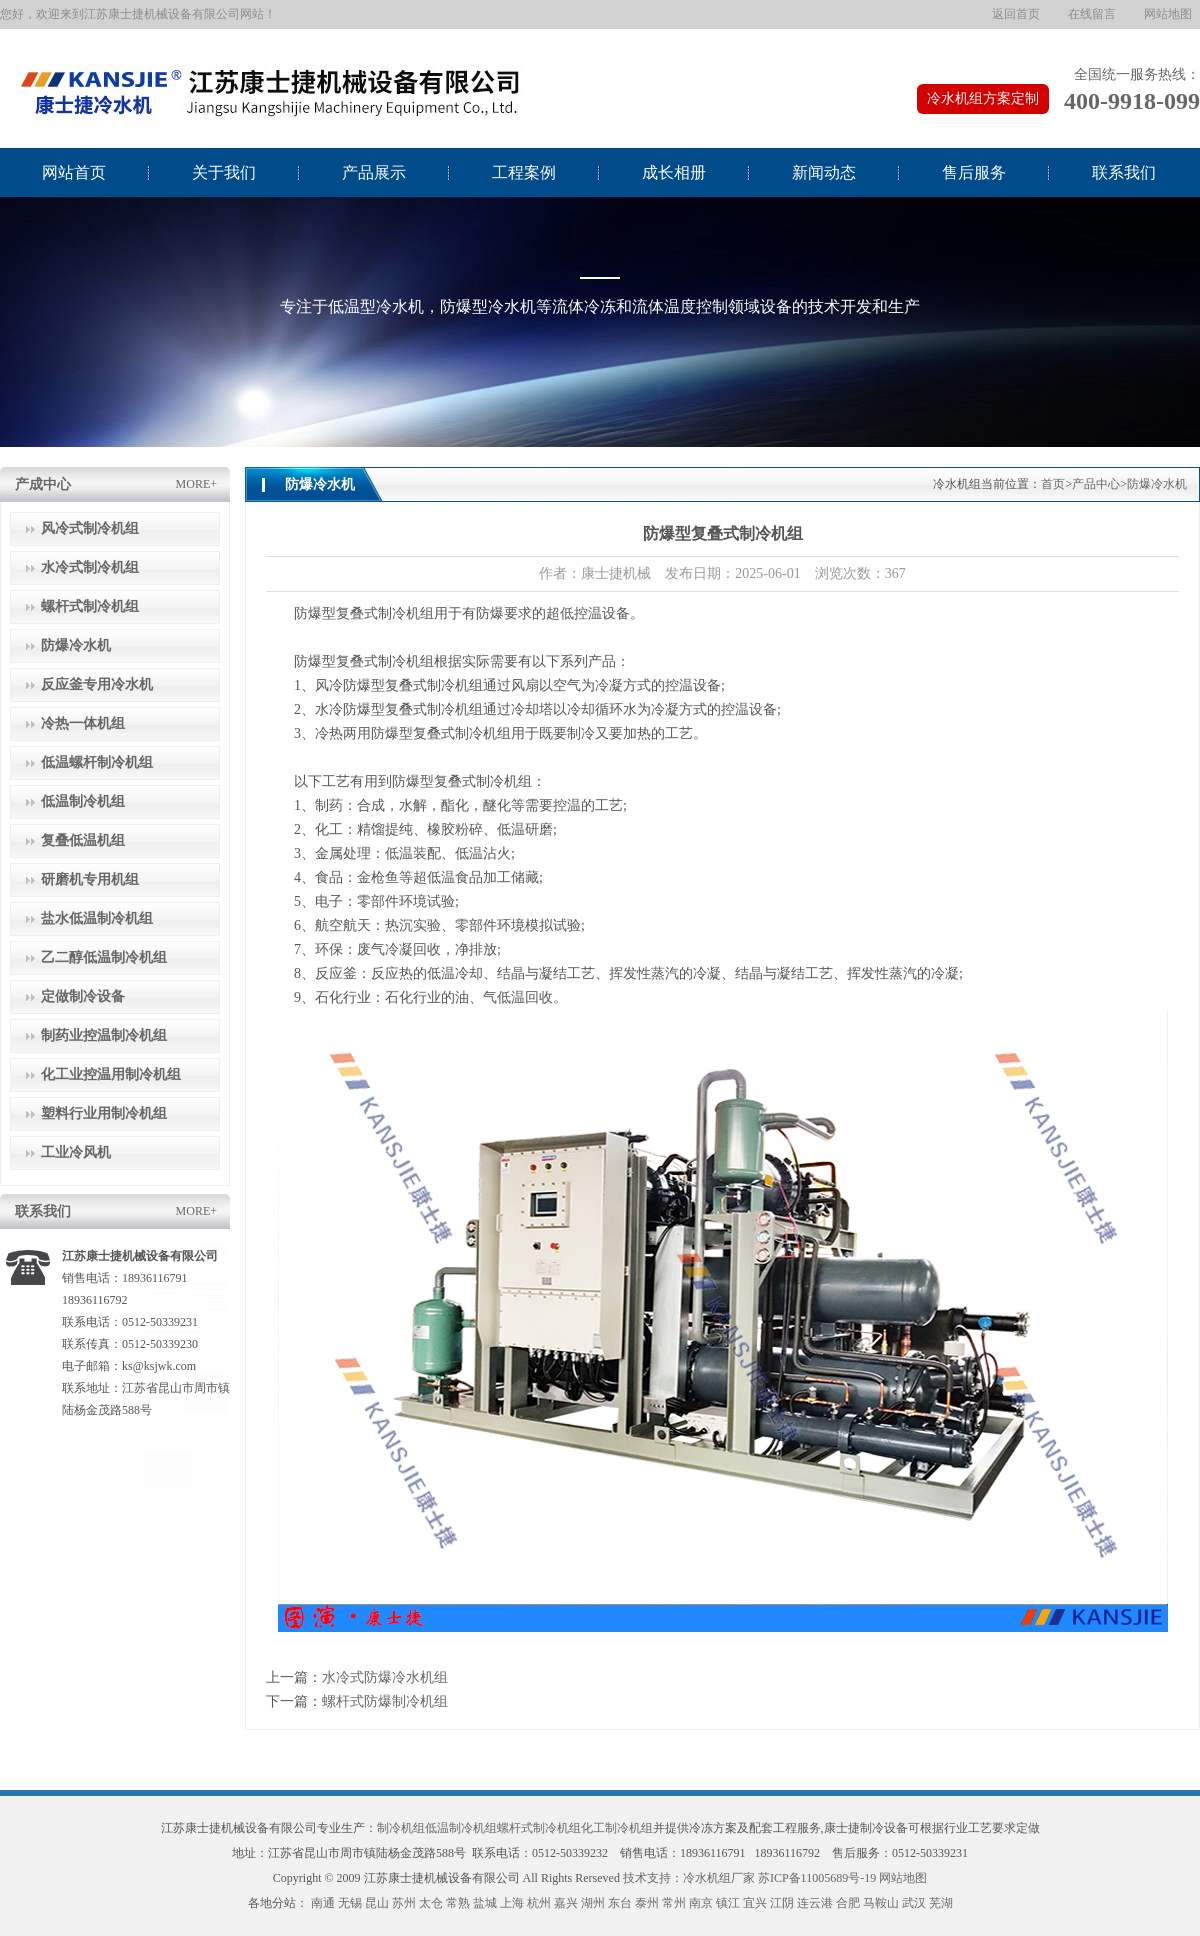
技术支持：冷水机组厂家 (689, 1878)
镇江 (728, 1903)
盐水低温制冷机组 (97, 918)
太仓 (431, 1903)
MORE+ (196, 484)
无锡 (350, 1903)
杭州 (539, 1903)
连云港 (815, 1903)
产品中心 (1096, 484)
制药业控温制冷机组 (104, 1035)
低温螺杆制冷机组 (97, 762)
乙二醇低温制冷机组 (104, 957)
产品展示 (374, 172)
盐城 (485, 1903)
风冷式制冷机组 (90, 528)
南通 (323, 1903)
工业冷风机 (76, 1152)
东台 (620, 1903)
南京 (701, 1903)
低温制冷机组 (83, 801)
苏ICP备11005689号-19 (817, 1878)
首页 (1053, 484)
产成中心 (43, 484)
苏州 (404, 1903)
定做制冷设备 (83, 996)
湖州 (593, 1903)
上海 (512, 1903)
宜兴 (755, 1903)
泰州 (647, 1903)
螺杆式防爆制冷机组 (385, 1701)
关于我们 (224, 172)
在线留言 (1092, 14)
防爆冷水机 (76, 645)
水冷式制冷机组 (90, 567)
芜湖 (941, 1903)
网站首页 (74, 172)
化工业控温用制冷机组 (111, 1074)
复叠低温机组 (83, 840)
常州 (674, 1903)
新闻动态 (824, 172)
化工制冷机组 (617, 1828)
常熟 (458, 1903)
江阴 (782, 1903)
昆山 (377, 1903)
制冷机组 (401, 1828)
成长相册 (674, 172)
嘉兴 (566, 1903)
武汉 (914, 1903)
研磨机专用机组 (90, 879)
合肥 (848, 1903)
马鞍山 (881, 1903)
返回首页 (1016, 14)
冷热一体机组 (83, 723)
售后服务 (974, 172)
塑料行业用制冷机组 (104, 1113)
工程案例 (524, 172)
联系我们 (1124, 172)
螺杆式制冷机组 (90, 606)
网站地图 (1168, 14)
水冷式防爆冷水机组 (385, 1677)
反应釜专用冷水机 (97, 684)
